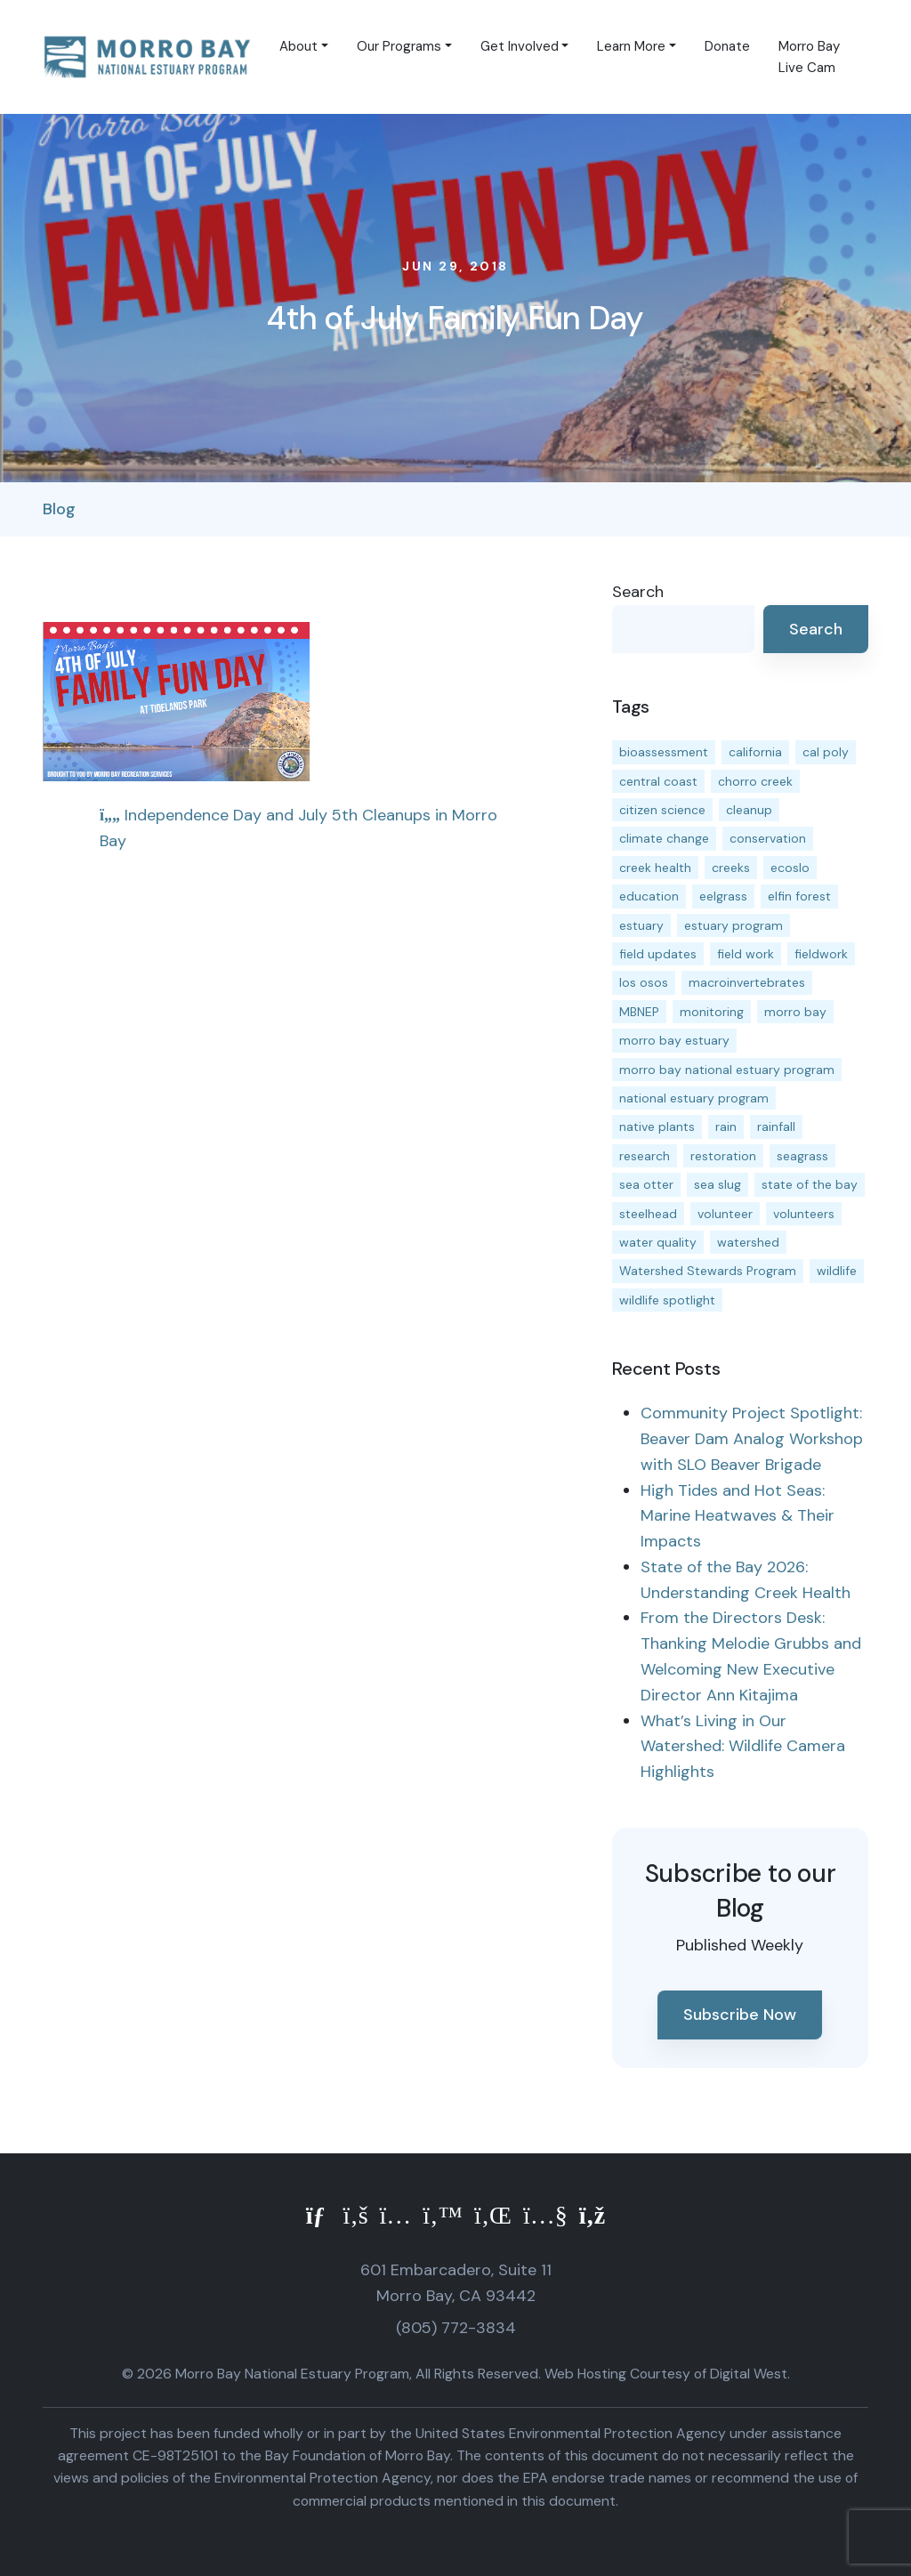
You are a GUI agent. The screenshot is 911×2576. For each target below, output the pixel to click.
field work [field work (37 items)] (745, 954)
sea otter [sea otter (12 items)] (646, 1184)
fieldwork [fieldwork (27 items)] (821, 954)
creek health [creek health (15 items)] (655, 868)
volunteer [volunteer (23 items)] (725, 1214)
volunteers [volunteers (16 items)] (803, 1214)
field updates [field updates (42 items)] (658, 954)
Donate (727, 46)
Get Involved (519, 46)
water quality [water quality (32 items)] (658, 1242)
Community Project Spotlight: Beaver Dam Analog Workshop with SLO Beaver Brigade (752, 1438)
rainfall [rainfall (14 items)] (776, 1126)
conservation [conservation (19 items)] (768, 838)
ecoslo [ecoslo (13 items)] (790, 868)
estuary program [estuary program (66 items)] (733, 925)
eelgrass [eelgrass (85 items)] (723, 896)
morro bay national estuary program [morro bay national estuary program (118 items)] (726, 1070)
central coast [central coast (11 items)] (658, 781)
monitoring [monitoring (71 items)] (712, 1012)
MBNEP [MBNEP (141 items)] (639, 1012)
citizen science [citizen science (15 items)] (662, 810)
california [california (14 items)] (755, 752)
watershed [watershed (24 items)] (748, 1242)
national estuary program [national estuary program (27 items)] (694, 1098)
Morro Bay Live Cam (809, 57)
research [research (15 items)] (644, 1156)
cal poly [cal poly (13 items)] (825, 752)
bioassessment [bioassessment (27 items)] (663, 752)
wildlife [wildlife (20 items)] (837, 1271)
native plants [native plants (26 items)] (657, 1126)
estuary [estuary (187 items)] (641, 925)
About (298, 46)
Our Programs (399, 46)
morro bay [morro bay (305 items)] (795, 1012)
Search (638, 591)
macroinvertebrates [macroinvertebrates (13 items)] (747, 982)
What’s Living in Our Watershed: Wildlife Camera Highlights (743, 1746)
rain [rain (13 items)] (726, 1126)
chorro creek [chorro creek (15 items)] (755, 781)
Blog (59, 509)
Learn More (631, 46)
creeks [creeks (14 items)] (731, 868)
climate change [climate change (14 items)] (664, 838)
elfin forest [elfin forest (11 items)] (799, 896)
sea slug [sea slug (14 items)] (717, 1184)
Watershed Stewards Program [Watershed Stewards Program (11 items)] (707, 1271)
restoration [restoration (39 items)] (723, 1156)
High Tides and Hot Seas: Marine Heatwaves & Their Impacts (737, 1516)
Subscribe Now (739, 2014)
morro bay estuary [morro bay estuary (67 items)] (674, 1040)
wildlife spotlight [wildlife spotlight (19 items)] (667, 1300)
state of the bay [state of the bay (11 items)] (810, 1184)
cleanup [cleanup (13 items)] (749, 810)
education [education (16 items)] (649, 896)
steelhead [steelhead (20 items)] (648, 1214)
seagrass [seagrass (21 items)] (802, 1156)
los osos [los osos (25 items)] (643, 982)
